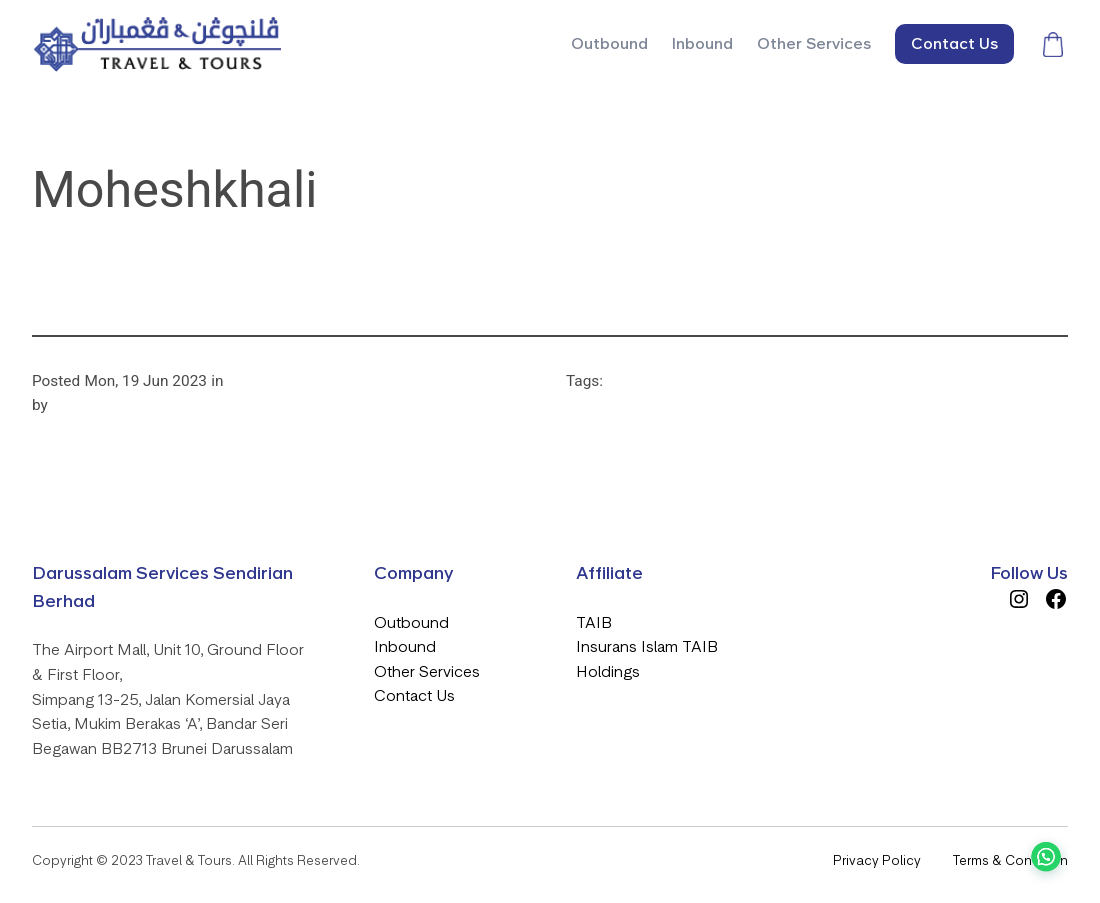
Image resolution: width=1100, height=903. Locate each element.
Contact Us (414, 695)
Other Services (427, 671)
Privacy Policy (877, 860)
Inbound (405, 646)
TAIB (594, 622)
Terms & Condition (1010, 860)
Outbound (411, 622)
